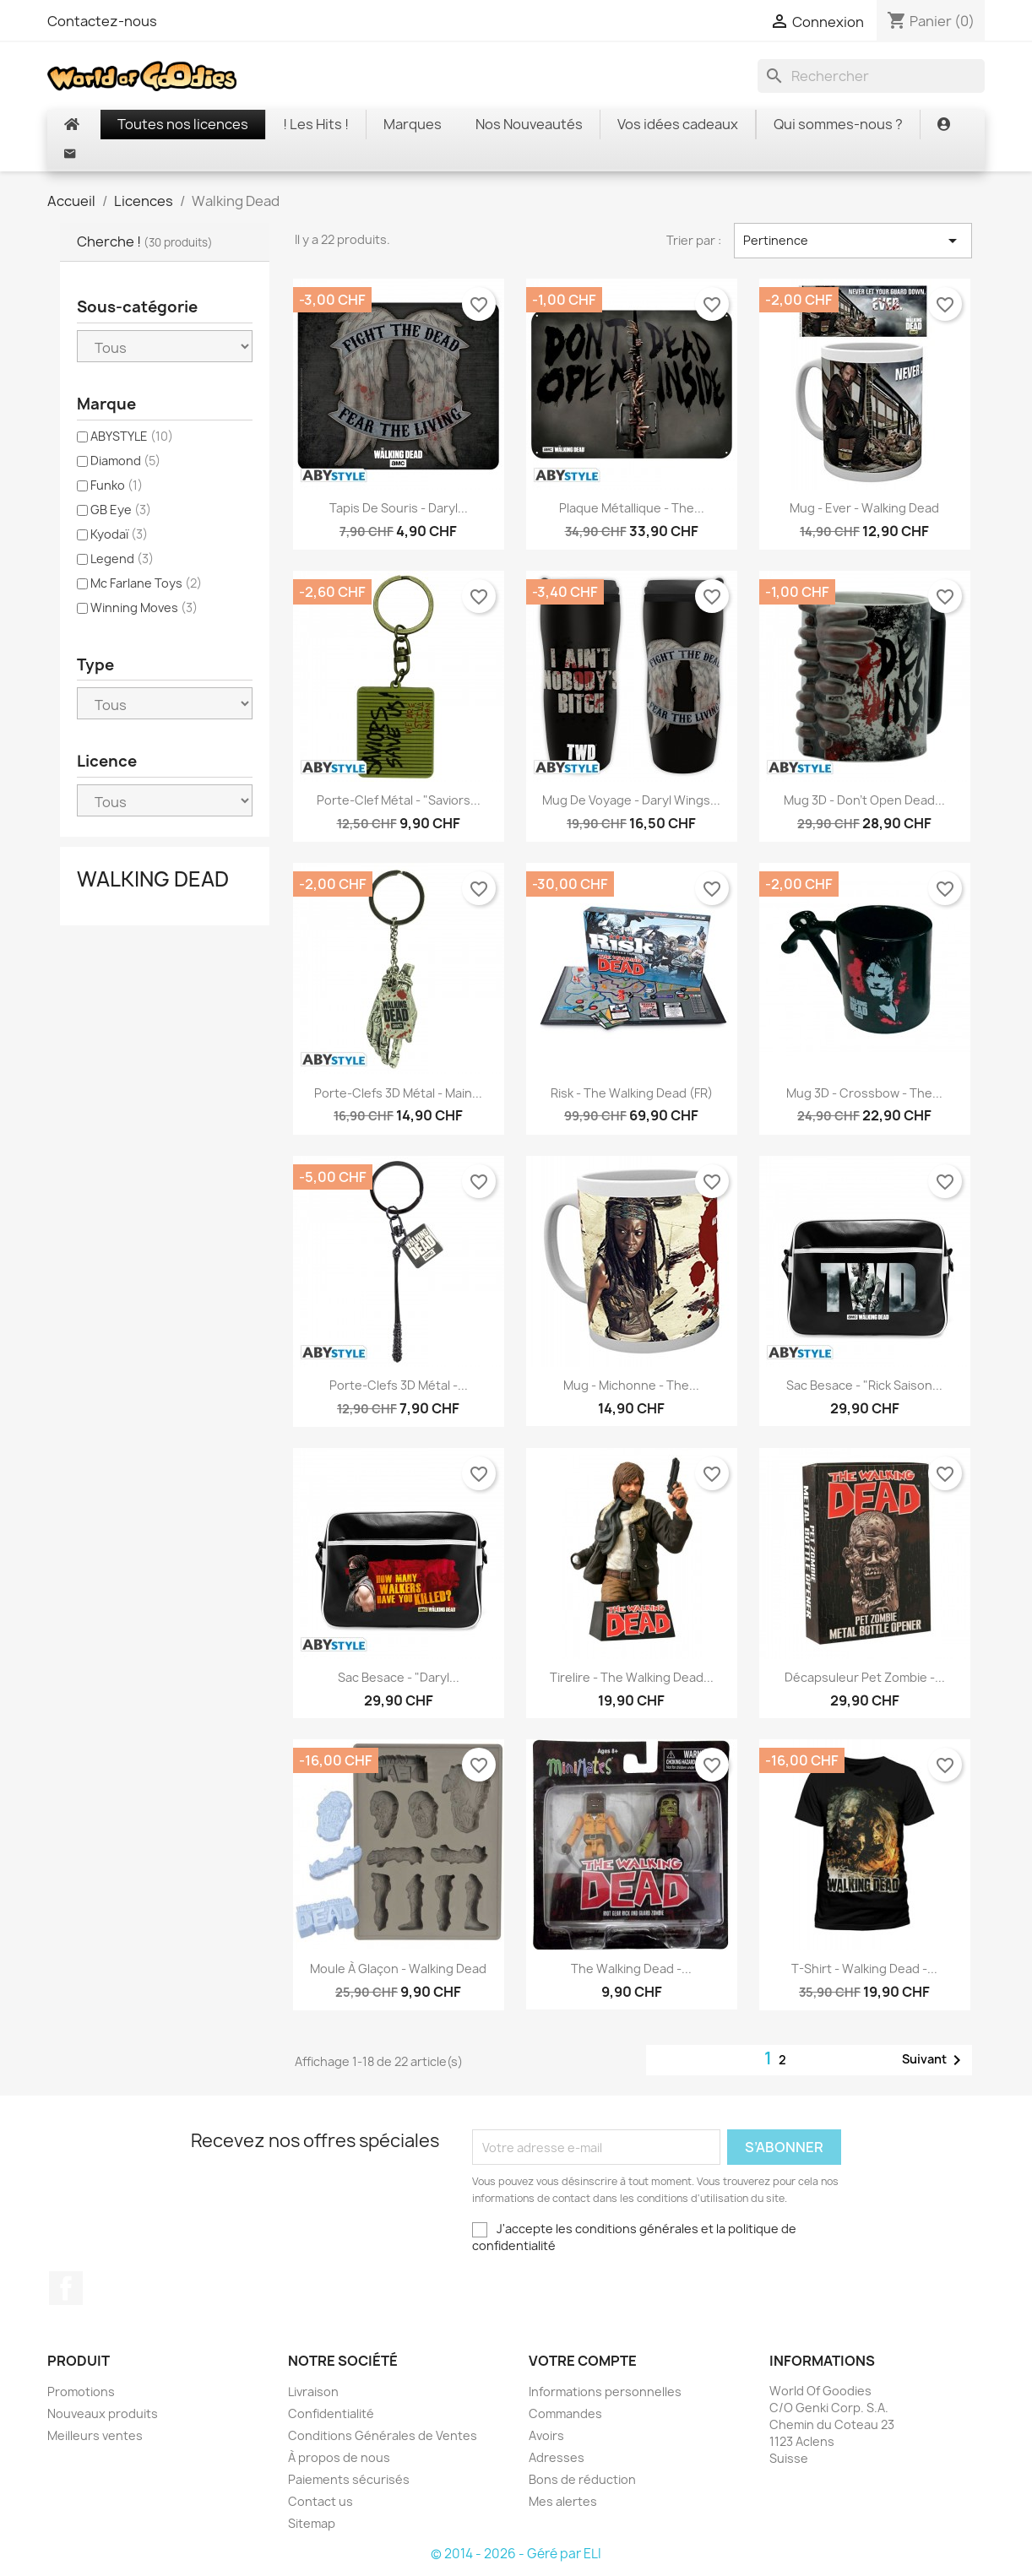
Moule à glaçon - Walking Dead (398, 1968)
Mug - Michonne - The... (631, 1385)
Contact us (320, 2501)
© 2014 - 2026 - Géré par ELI (516, 2553)
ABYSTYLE (131, 436)
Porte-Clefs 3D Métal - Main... (398, 1093)
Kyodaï (119, 534)
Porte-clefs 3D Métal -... (398, 1385)
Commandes (565, 2413)
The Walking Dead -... (631, 1968)
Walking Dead (153, 879)
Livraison (313, 2391)
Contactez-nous (102, 21)
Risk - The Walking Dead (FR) (632, 1093)
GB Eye (120, 510)
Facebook (66, 2288)
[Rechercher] (871, 76)
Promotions (81, 2391)
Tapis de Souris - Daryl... (398, 508)
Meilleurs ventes (95, 2435)
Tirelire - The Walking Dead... (632, 1677)
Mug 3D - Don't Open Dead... (864, 800)
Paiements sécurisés (349, 2479)
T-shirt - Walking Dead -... (864, 1968)
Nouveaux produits (102, 2413)
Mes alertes (563, 2501)
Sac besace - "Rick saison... (864, 1385)
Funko (116, 485)
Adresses (556, 2457)
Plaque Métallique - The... (631, 508)
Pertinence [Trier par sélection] (853, 240)
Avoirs (546, 2435)
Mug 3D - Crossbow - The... (864, 1093)
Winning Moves (144, 607)
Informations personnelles (605, 2391)
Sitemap (311, 2523)
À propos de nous (339, 2457)
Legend (122, 558)
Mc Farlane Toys (146, 583)
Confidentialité (331, 2413)
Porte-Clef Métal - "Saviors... (399, 800)
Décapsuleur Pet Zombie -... (865, 1677)
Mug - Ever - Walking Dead (864, 508)
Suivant (934, 2060)
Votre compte (583, 2360)
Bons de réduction (582, 2479)
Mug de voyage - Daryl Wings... (631, 800)
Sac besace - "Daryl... (398, 1677)
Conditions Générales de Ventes (382, 2435)
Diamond (125, 461)
